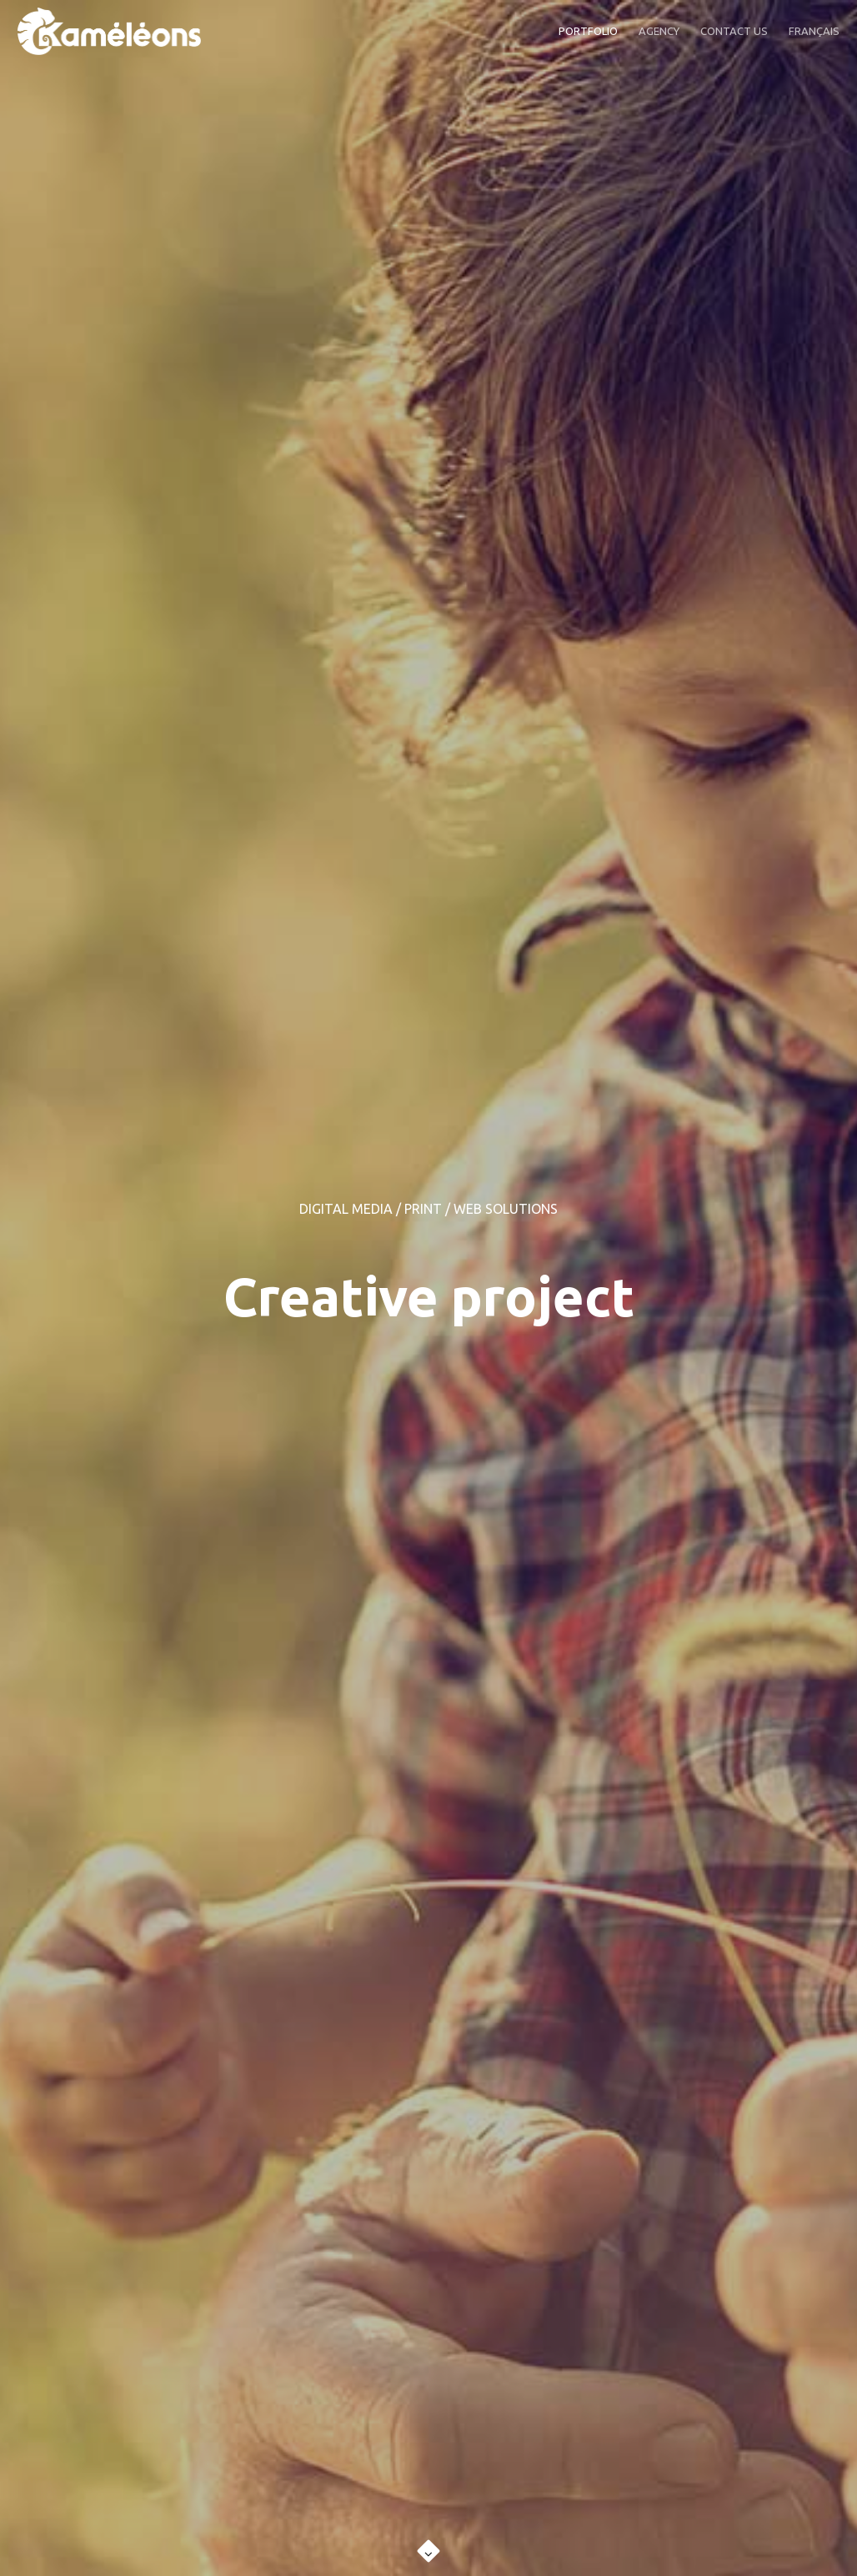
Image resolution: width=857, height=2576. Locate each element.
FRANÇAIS (814, 31)
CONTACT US (734, 31)
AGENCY (659, 31)
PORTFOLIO (588, 31)
